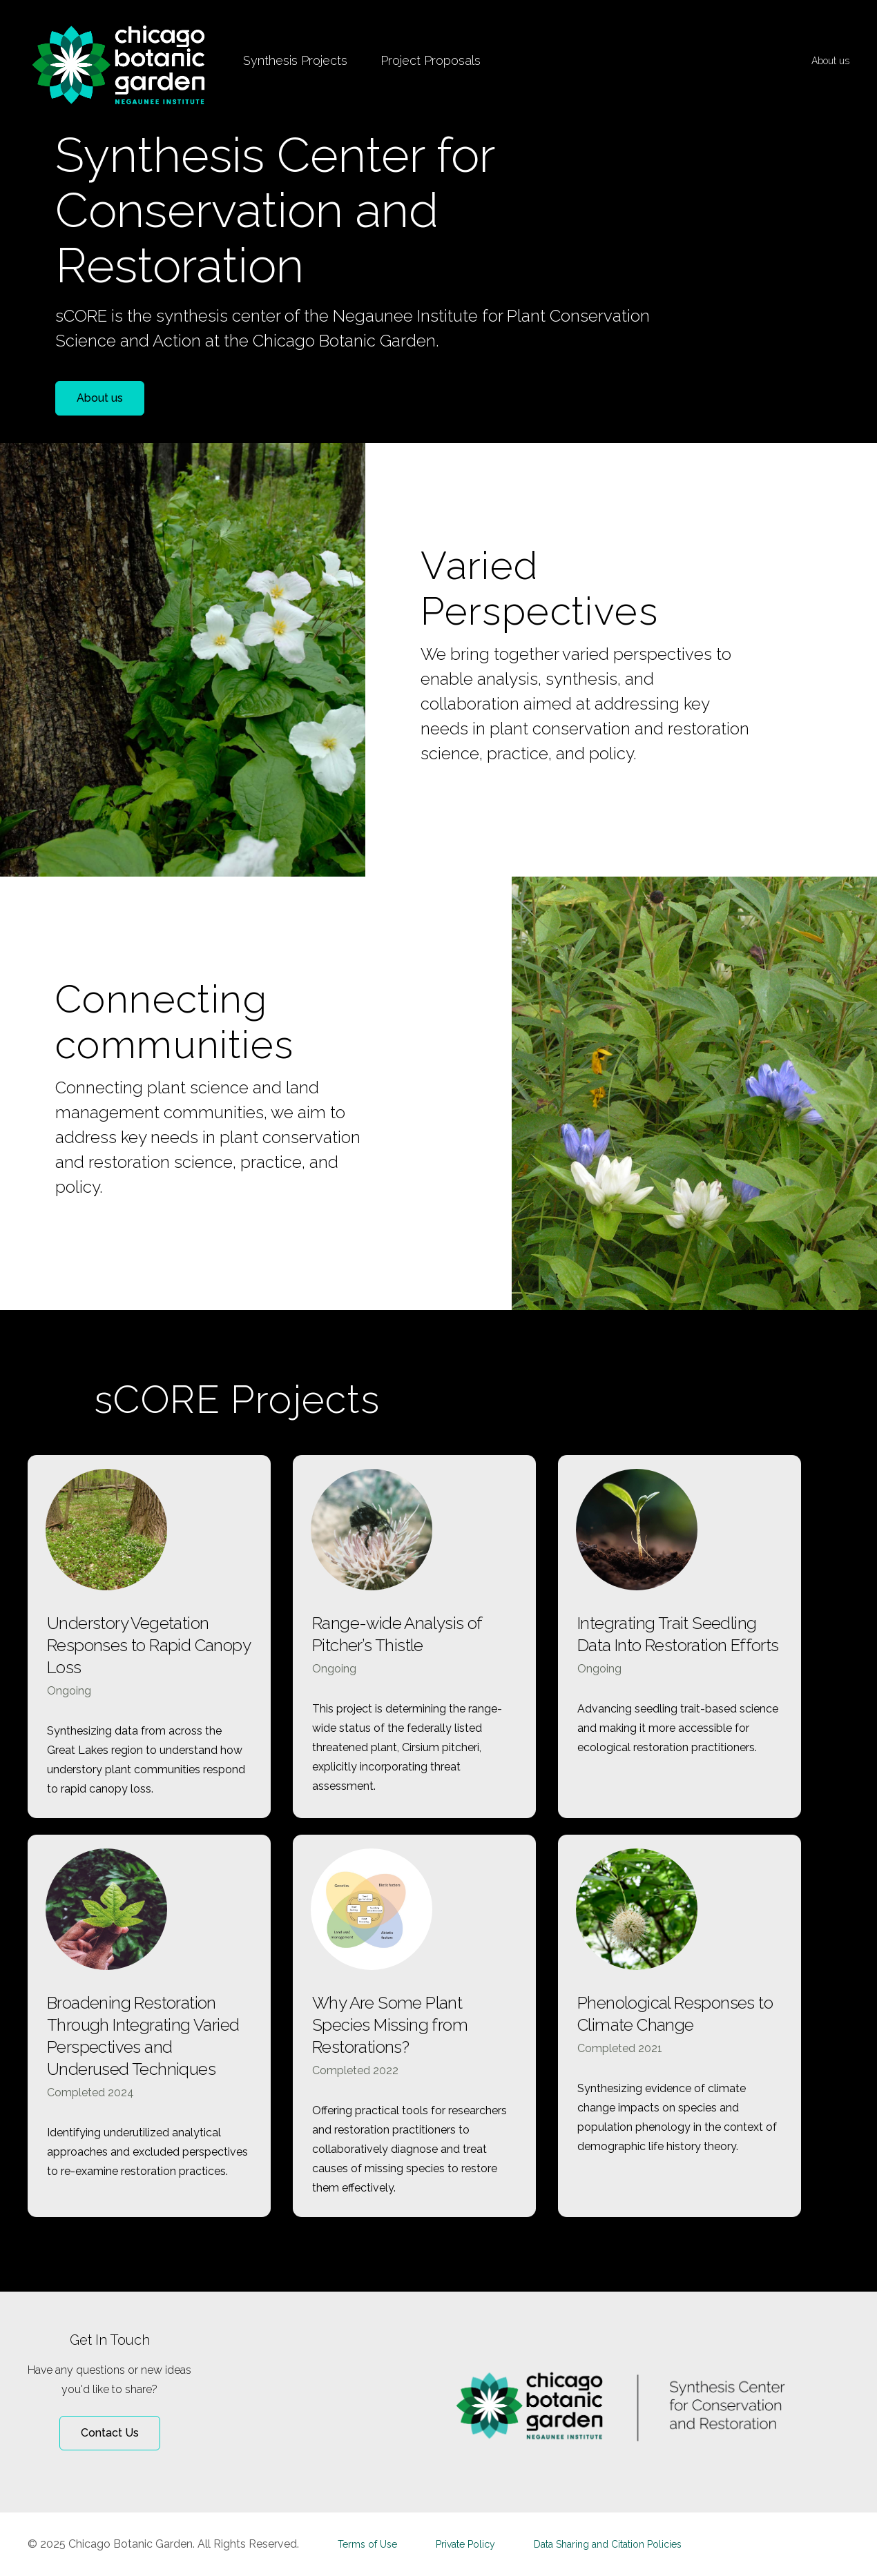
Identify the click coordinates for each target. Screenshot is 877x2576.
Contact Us (110, 2432)
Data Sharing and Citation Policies (608, 2544)
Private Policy (465, 2544)
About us (830, 60)
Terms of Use (367, 2544)
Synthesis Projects (295, 60)
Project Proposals (430, 60)
